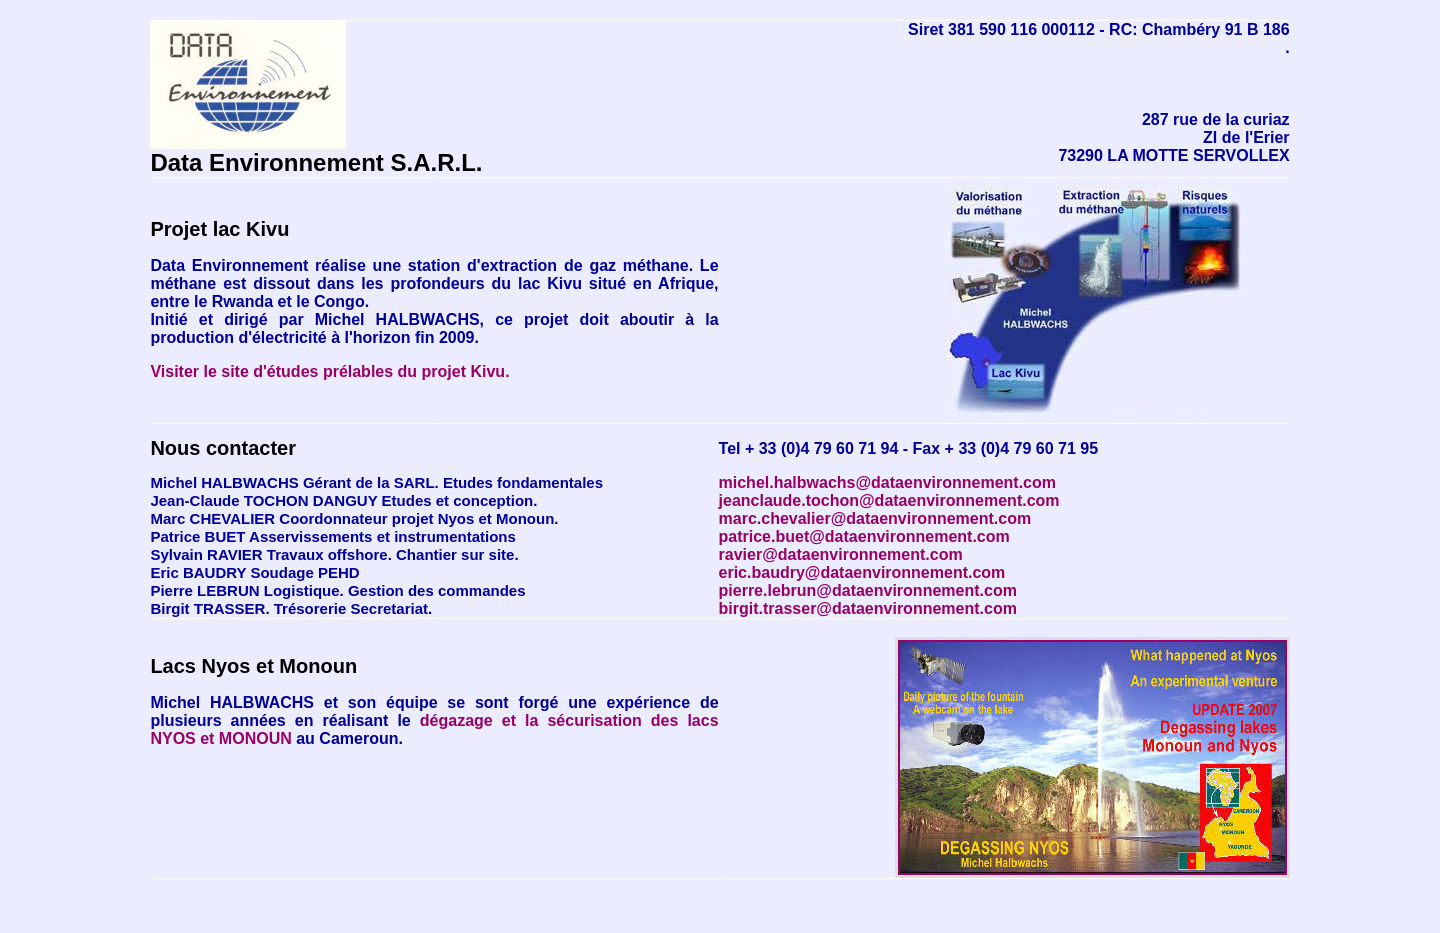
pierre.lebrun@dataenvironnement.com (868, 590)
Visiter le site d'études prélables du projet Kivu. (329, 371)
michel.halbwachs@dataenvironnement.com (887, 482)
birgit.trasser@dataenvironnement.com (868, 608)
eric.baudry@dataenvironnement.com (862, 572)
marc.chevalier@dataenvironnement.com (875, 518)
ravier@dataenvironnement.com (841, 554)
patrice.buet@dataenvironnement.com (864, 536)
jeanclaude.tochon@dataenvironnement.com (889, 500)
